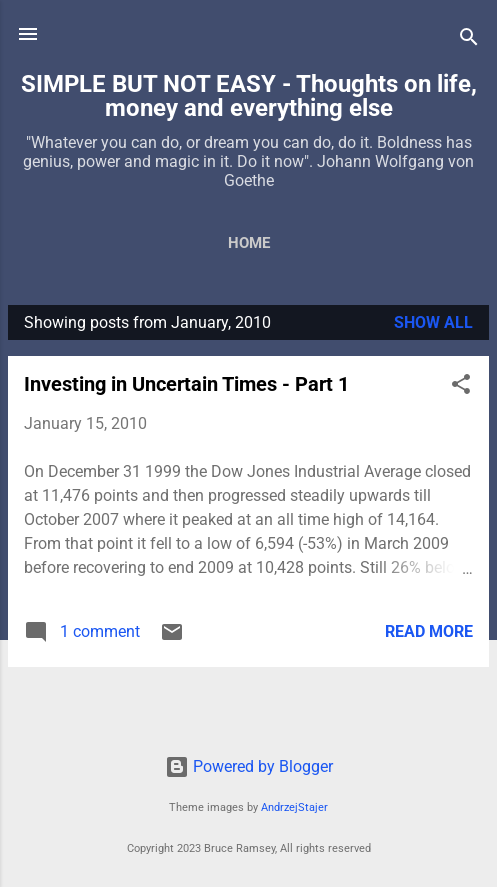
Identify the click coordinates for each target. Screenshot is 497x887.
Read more (429, 631)
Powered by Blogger (249, 766)
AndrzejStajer (294, 807)
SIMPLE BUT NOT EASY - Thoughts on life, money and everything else (249, 96)
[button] (461, 387)
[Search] (469, 40)
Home (249, 243)
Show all (433, 322)
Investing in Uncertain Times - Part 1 (186, 384)
